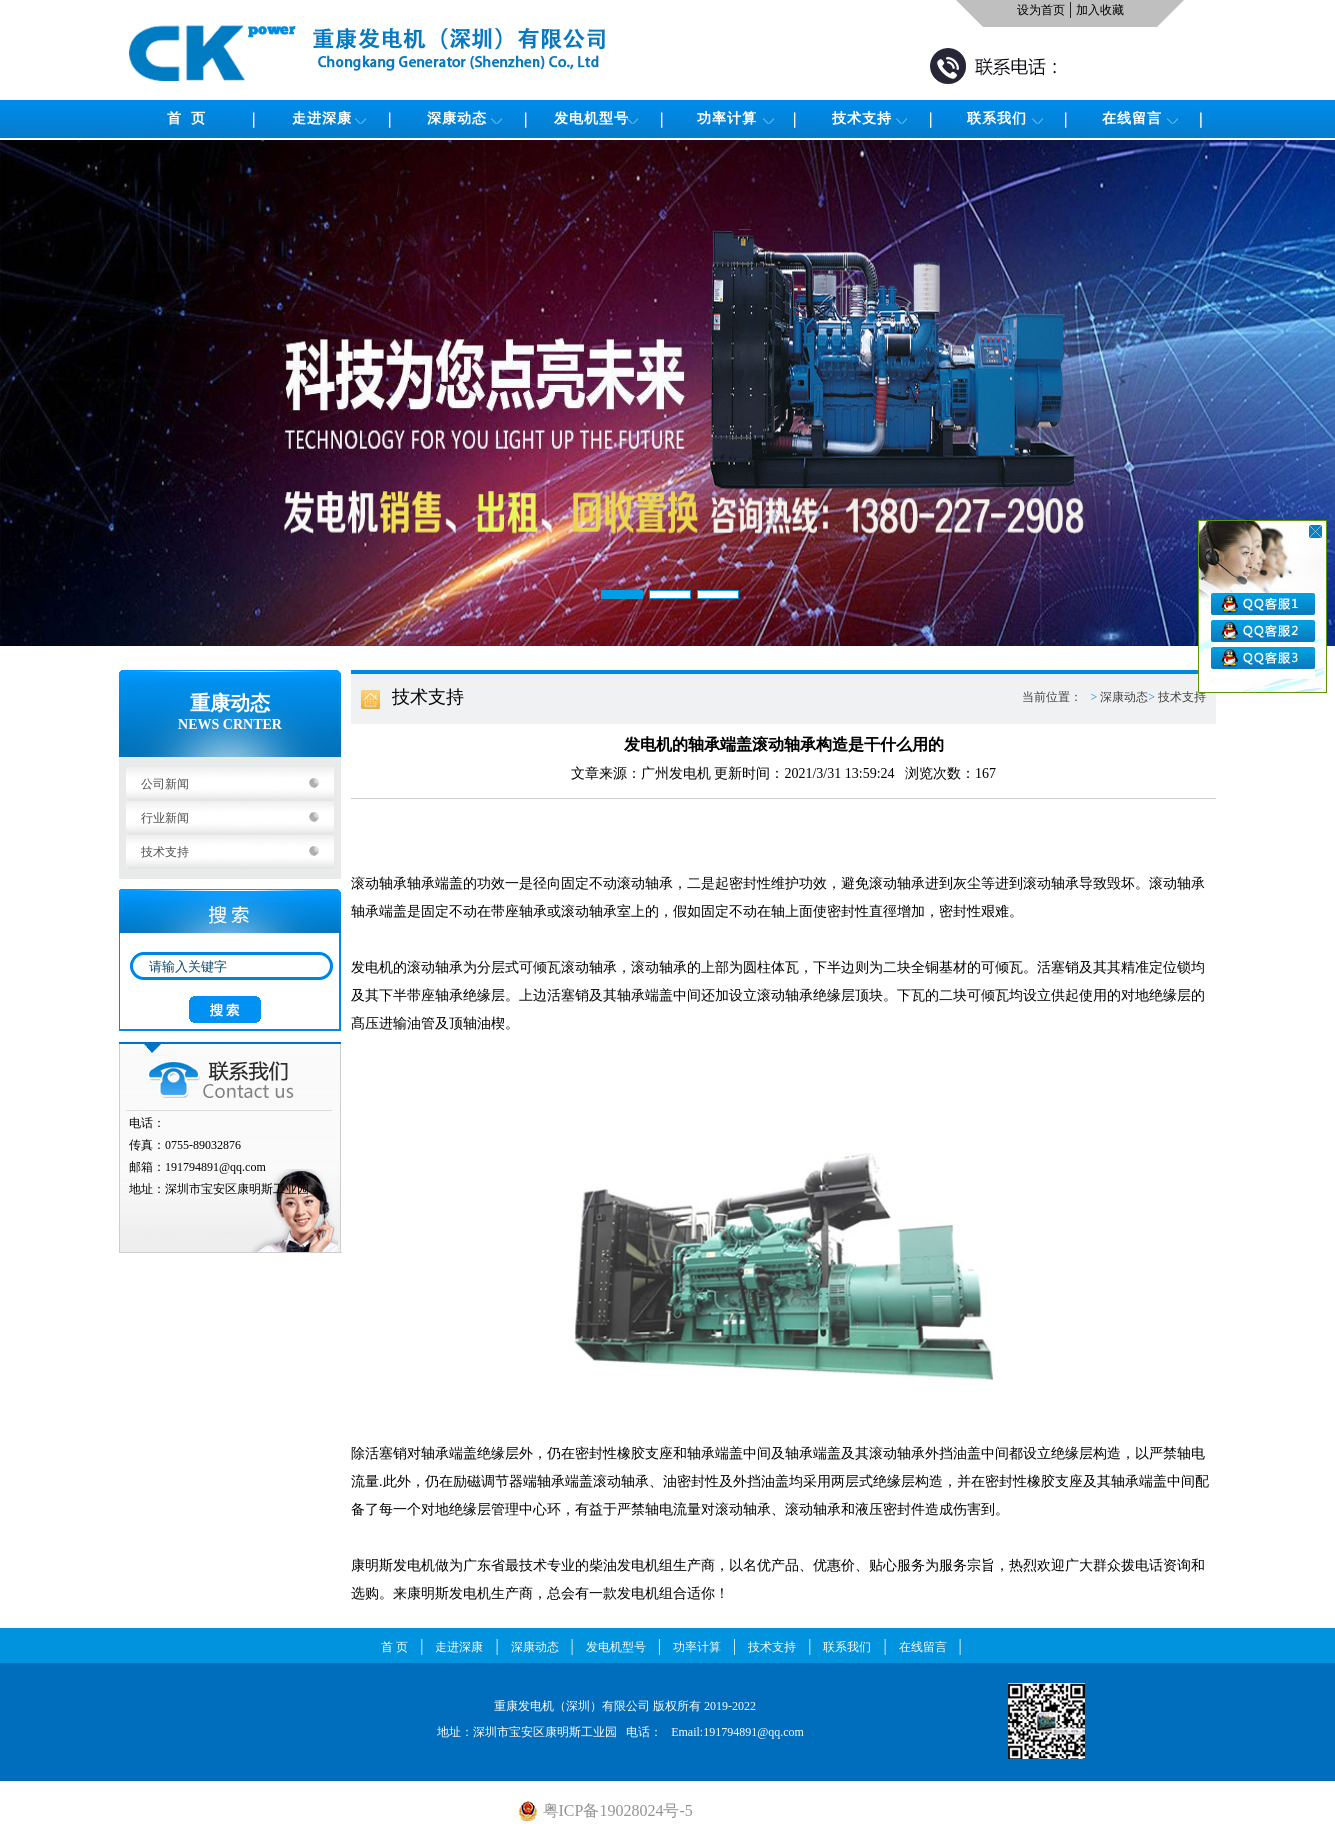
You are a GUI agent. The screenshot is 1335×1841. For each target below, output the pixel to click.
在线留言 (1132, 118)
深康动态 (457, 118)
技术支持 (862, 118)
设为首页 (1041, 10)
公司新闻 (165, 784)
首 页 (186, 118)
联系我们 (997, 118)
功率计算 (727, 118)
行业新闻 (165, 818)
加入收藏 (1100, 10)
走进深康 (322, 118)
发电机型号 (591, 118)
